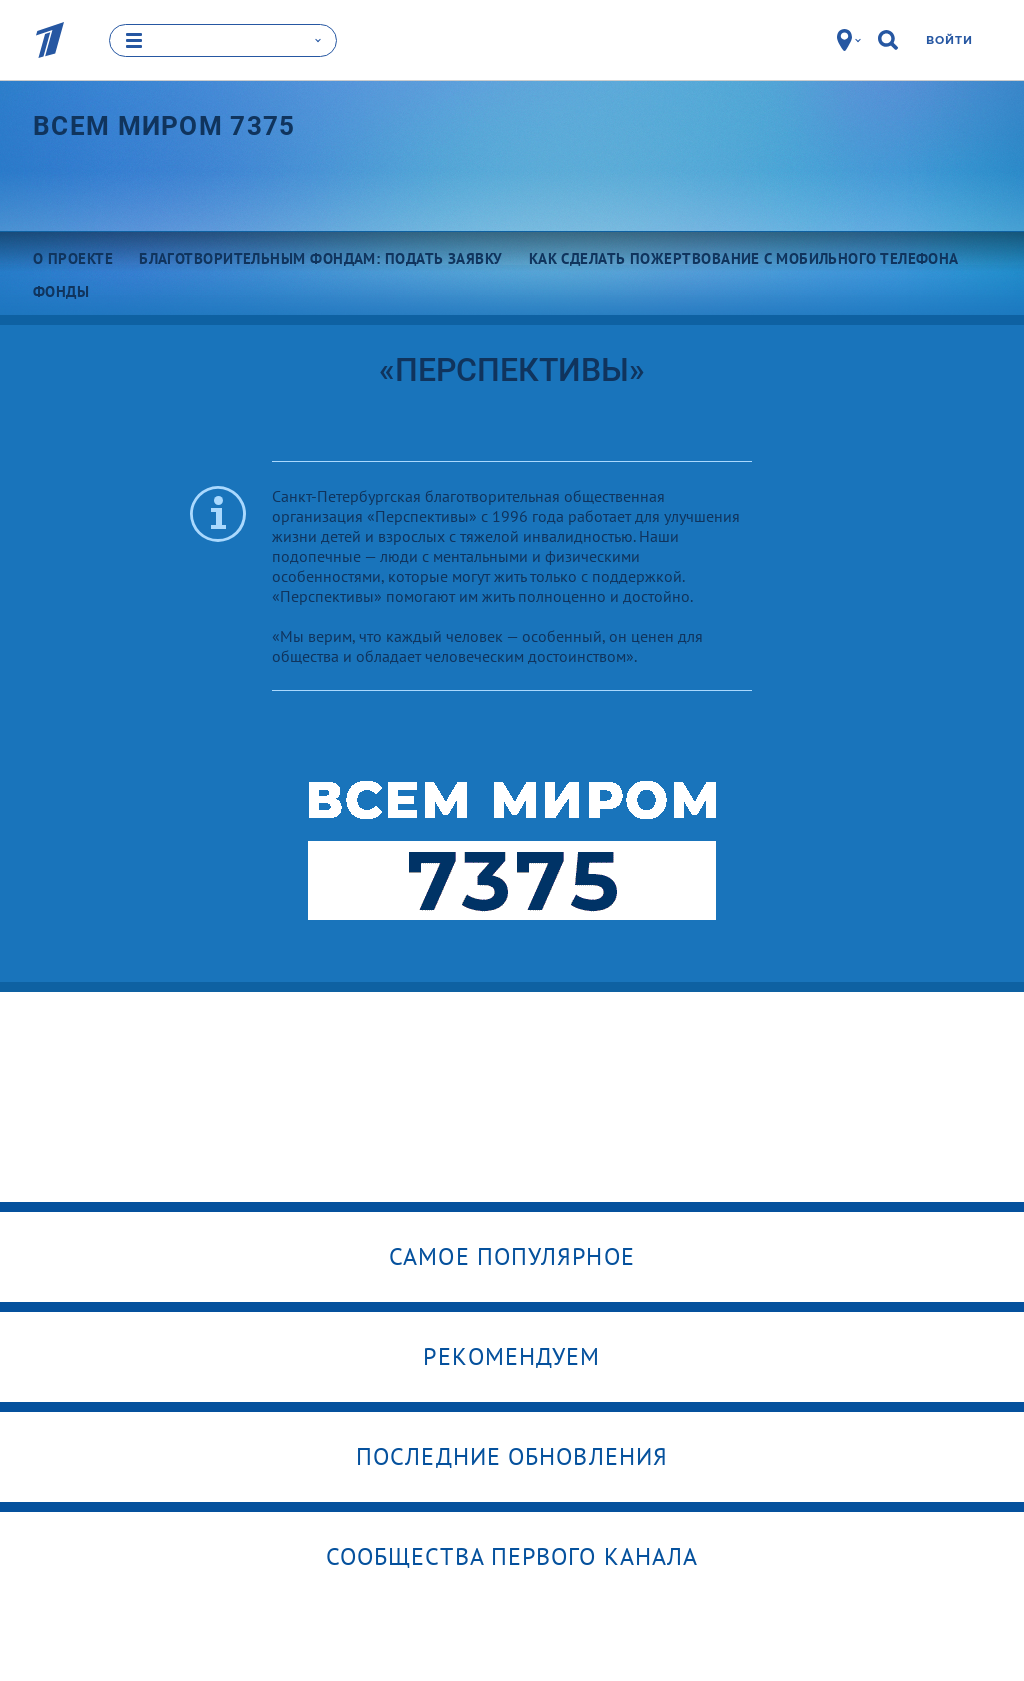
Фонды (61, 290)
